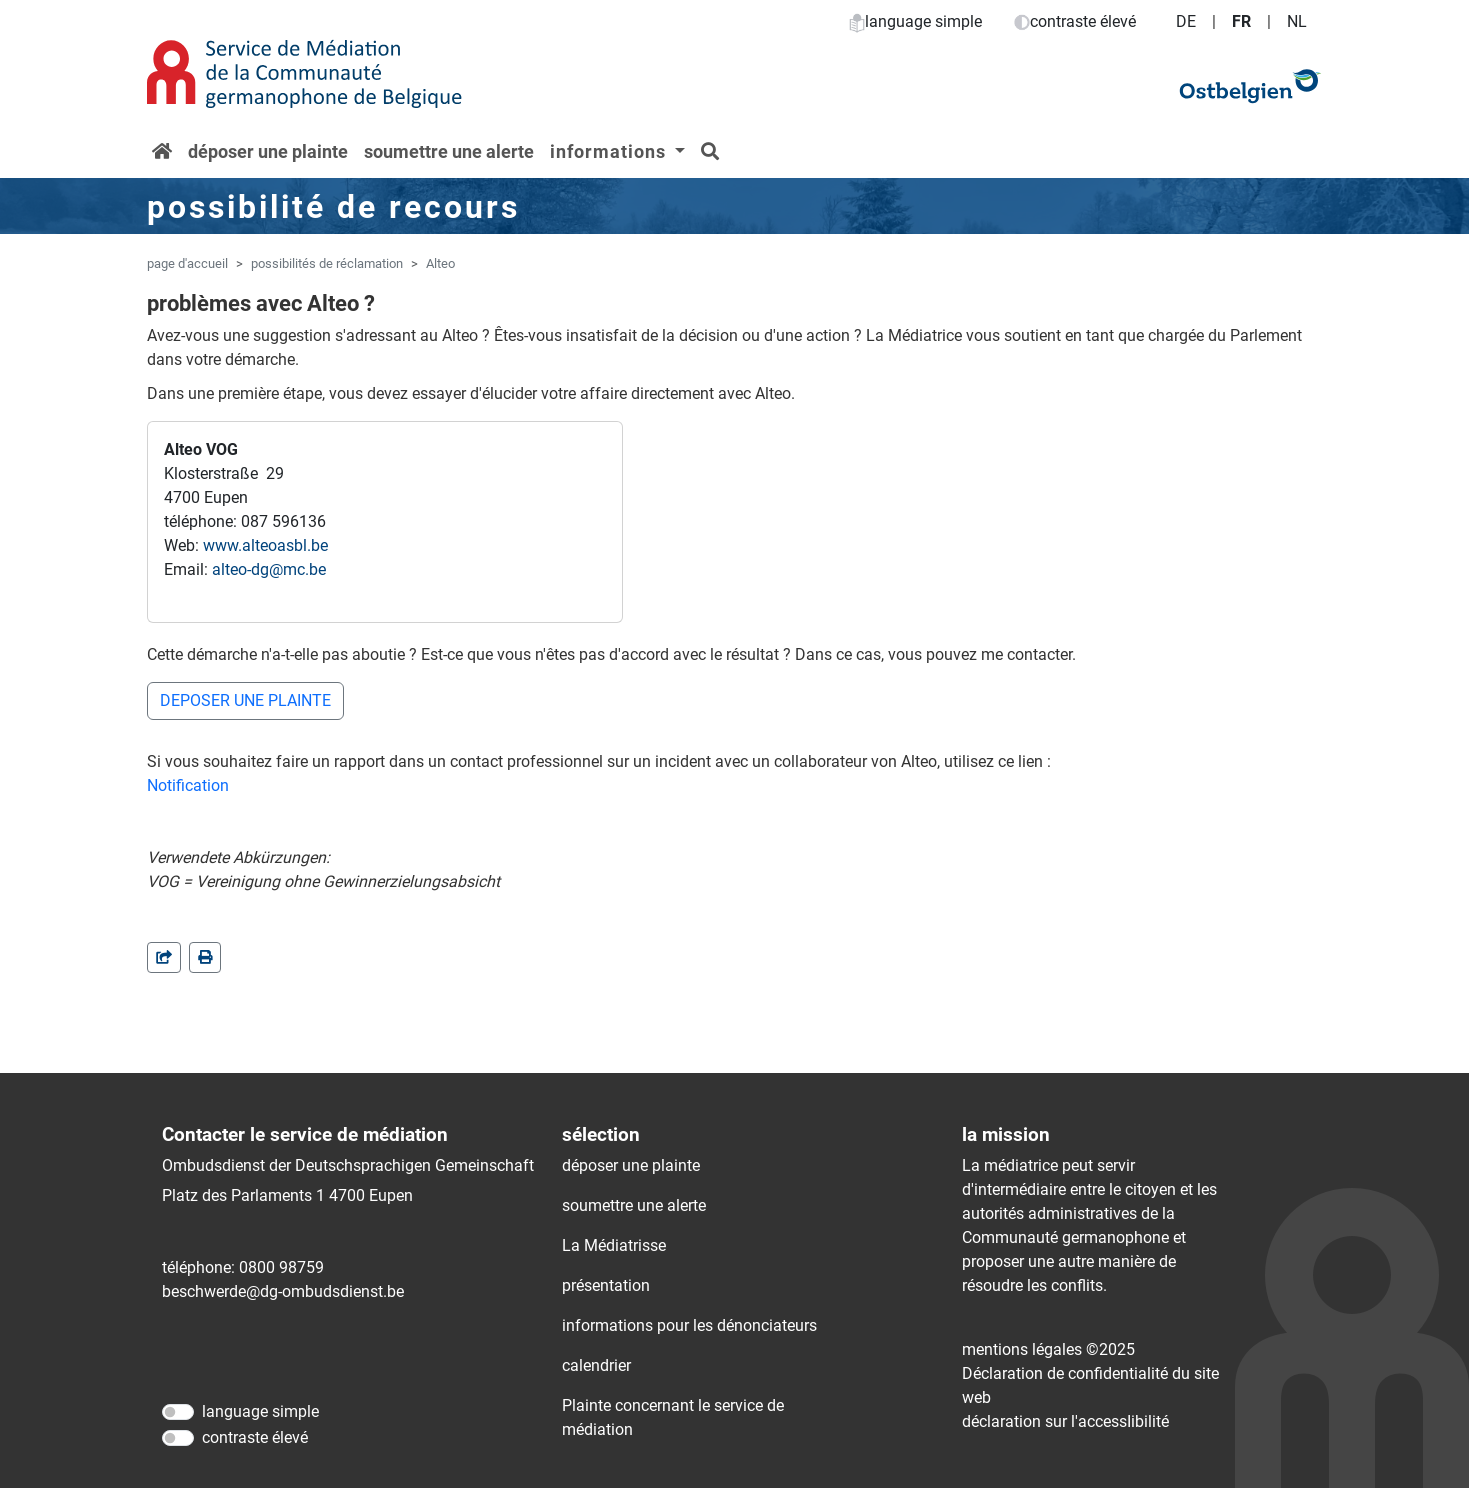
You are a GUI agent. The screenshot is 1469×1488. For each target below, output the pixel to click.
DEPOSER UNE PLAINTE (245, 700)
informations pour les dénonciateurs (689, 1325)
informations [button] (610, 151)
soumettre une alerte (449, 151)
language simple (915, 21)
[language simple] (178, 1412)
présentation (606, 1285)
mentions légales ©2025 (1048, 1349)
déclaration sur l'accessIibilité (1065, 1421)
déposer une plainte (268, 151)
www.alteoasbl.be (265, 545)
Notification (188, 785)
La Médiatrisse (614, 1245)
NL (1297, 21)
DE (1186, 21)
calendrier (596, 1365)
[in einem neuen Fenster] (205, 957)
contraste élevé (1075, 21)
